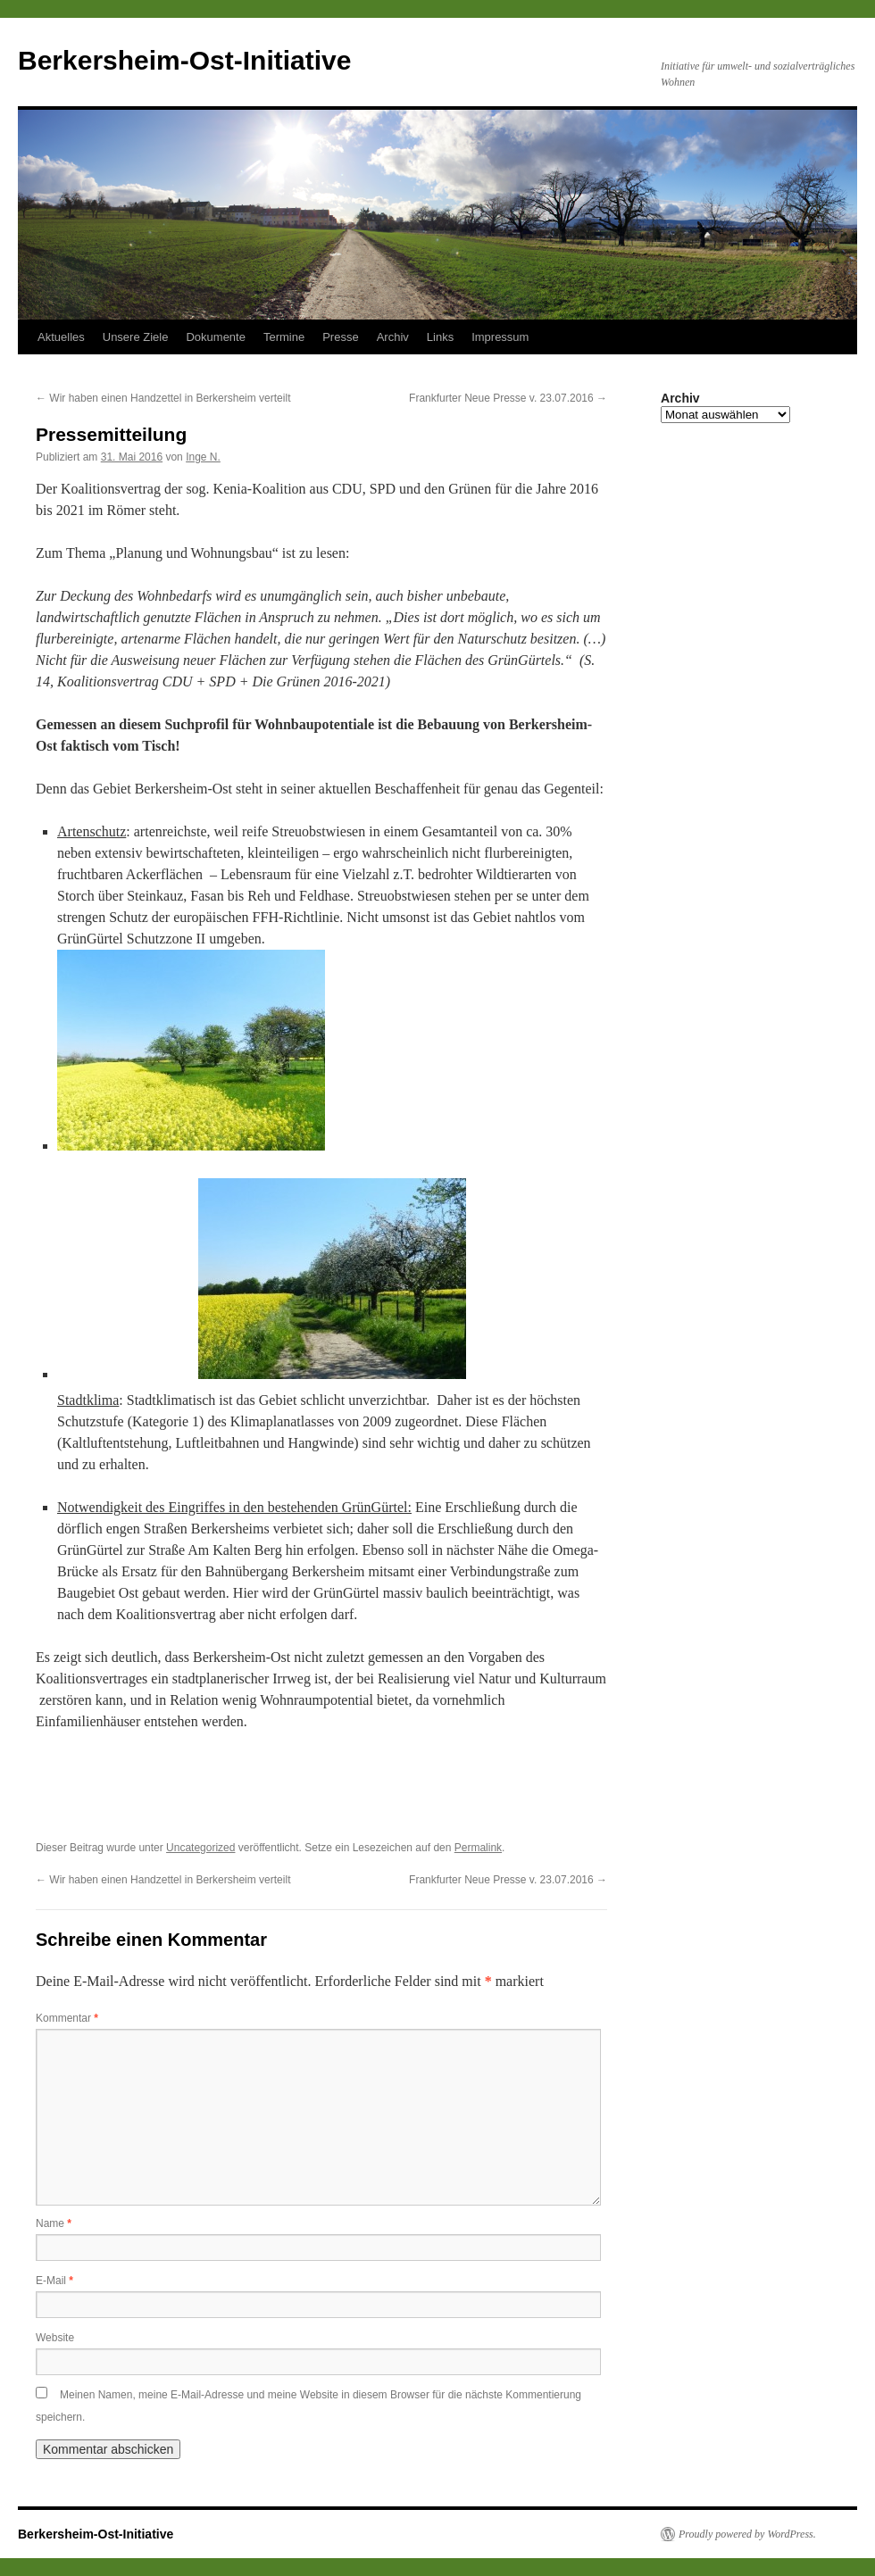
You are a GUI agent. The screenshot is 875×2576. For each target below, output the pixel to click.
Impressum (500, 337)
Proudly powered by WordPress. (747, 2534)
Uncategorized (200, 1847)
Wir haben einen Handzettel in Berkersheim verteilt (163, 398)
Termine (283, 337)
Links (440, 337)
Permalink (478, 1847)
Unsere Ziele (136, 337)
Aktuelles (61, 337)
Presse (340, 337)
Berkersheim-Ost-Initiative (184, 60)
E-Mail (54, 2280)
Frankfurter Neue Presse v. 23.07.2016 (508, 398)
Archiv (393, 337)
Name (53, 2223)
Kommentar (67, 2018)
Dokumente (215, 337)
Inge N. (203, 457)
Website (55, 2337)
